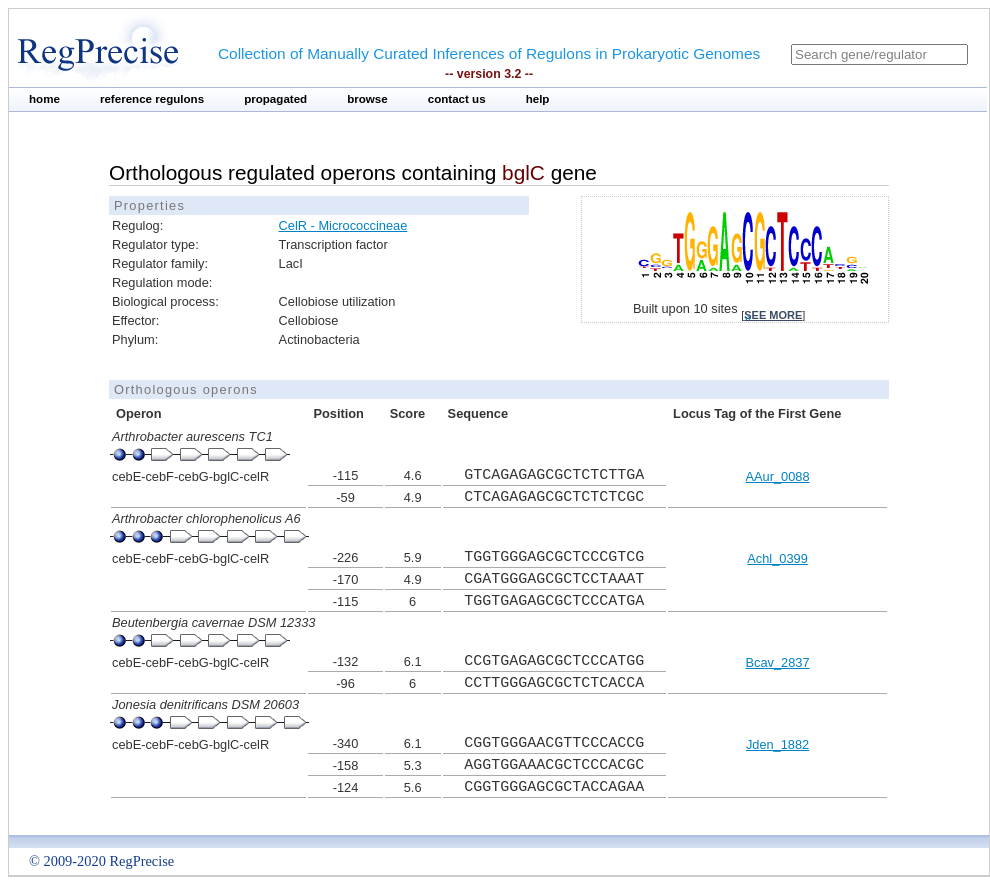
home (44, 99)
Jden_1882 (777, 744)
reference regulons (152, 99)
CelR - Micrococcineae (343, 225)
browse (367, 99)
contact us (457, 99)
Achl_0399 (777, 558)
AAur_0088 (778, 476)
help (538, 99)
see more (773, 315)
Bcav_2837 (778, 662)
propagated (275, 99)
